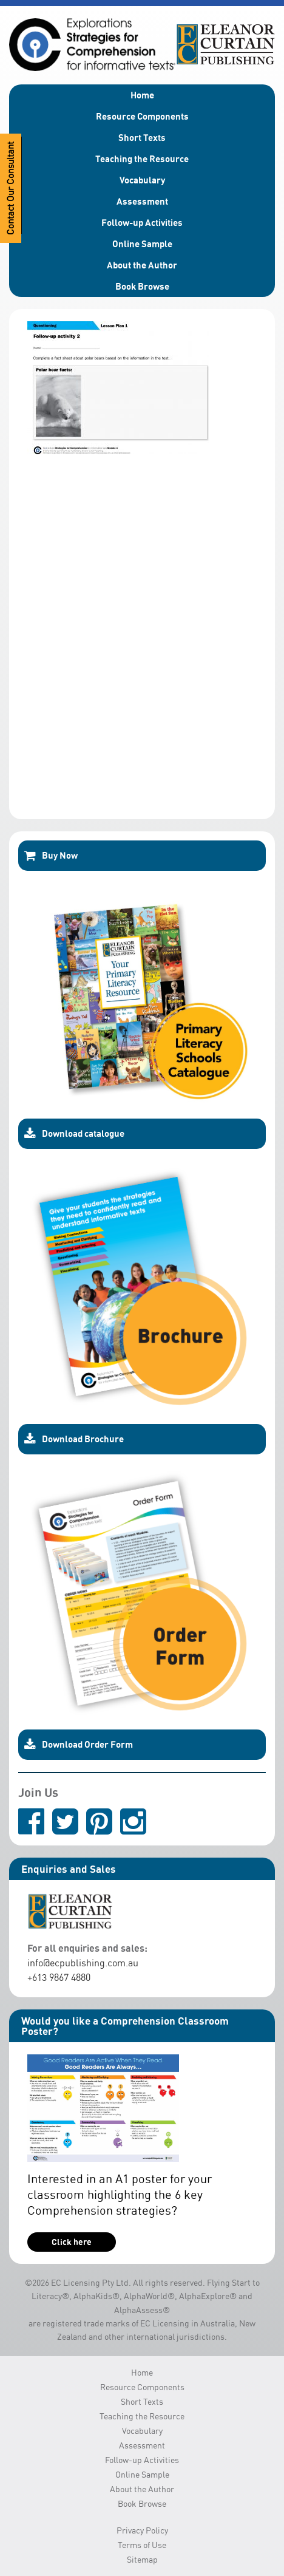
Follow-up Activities (142, 222)
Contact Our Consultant (10, 188)
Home (142, 94)
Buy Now (51, 856)
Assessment (142, 201)
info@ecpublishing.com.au (82, 1963)
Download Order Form (78, 1745)
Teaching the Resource (142, 158)
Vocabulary (142, 179)
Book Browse (142, 286)
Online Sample (142, 243)
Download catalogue (74, 1134)
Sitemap (142, 2559)
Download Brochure (74, 1439)
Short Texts (142, 137)
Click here (72, 2242)
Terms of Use (142, 2545)
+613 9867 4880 (58, 1977)
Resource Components (142, 116)
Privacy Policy (142, 2530)
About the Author (142, 264)
